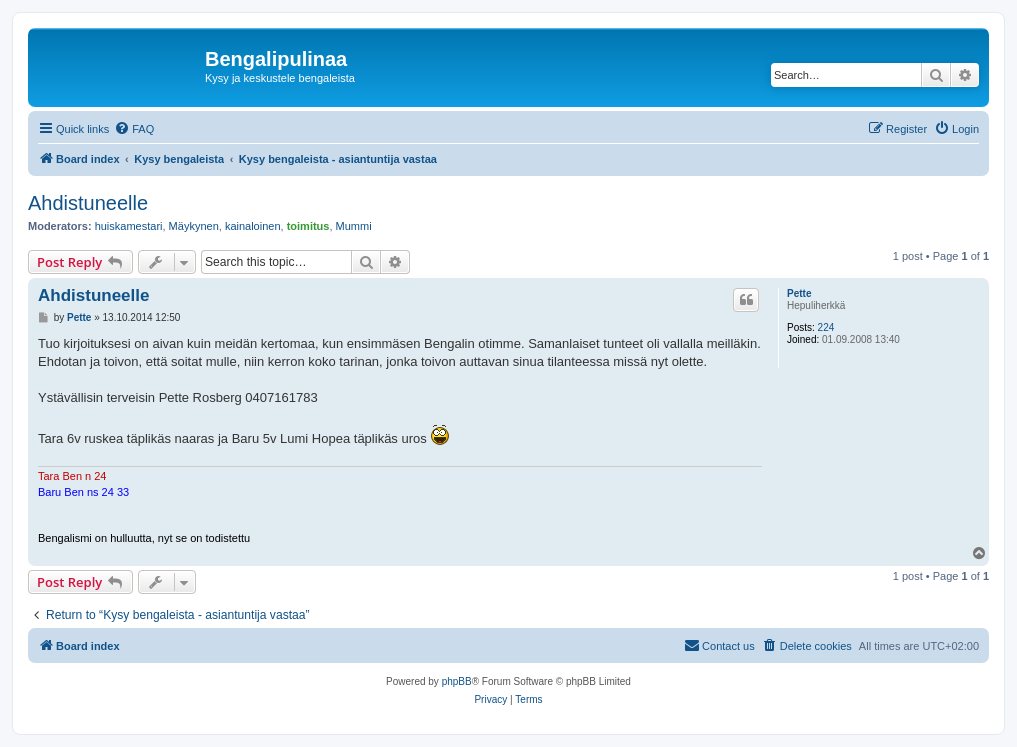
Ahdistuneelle (88, 203)
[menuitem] (134, 129)
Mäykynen (194, 226)
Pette (799, 293)
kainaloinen (253, 226)
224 (826, 327)
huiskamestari (129, 226)
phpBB (457, 681)
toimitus (308, 226)
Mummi (354, 226)
